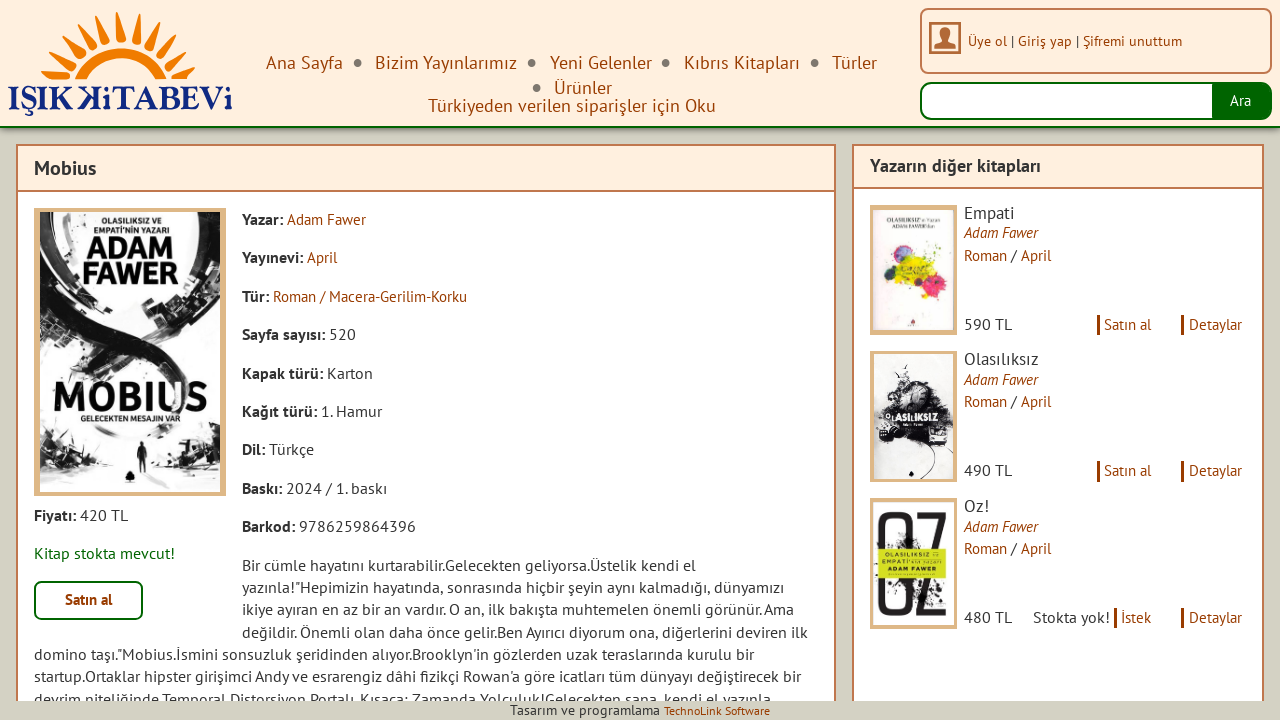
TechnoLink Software (717, 710)
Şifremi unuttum (1137, 40)
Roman (998, 256)
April (323, 257)
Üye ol (992, 40)
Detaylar (1213, 337)
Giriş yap (1050, 40)
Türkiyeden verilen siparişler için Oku (572, 105)
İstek (1080, 657)
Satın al (94, 602)
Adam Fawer (329, 219)
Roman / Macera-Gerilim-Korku (379, 296)
